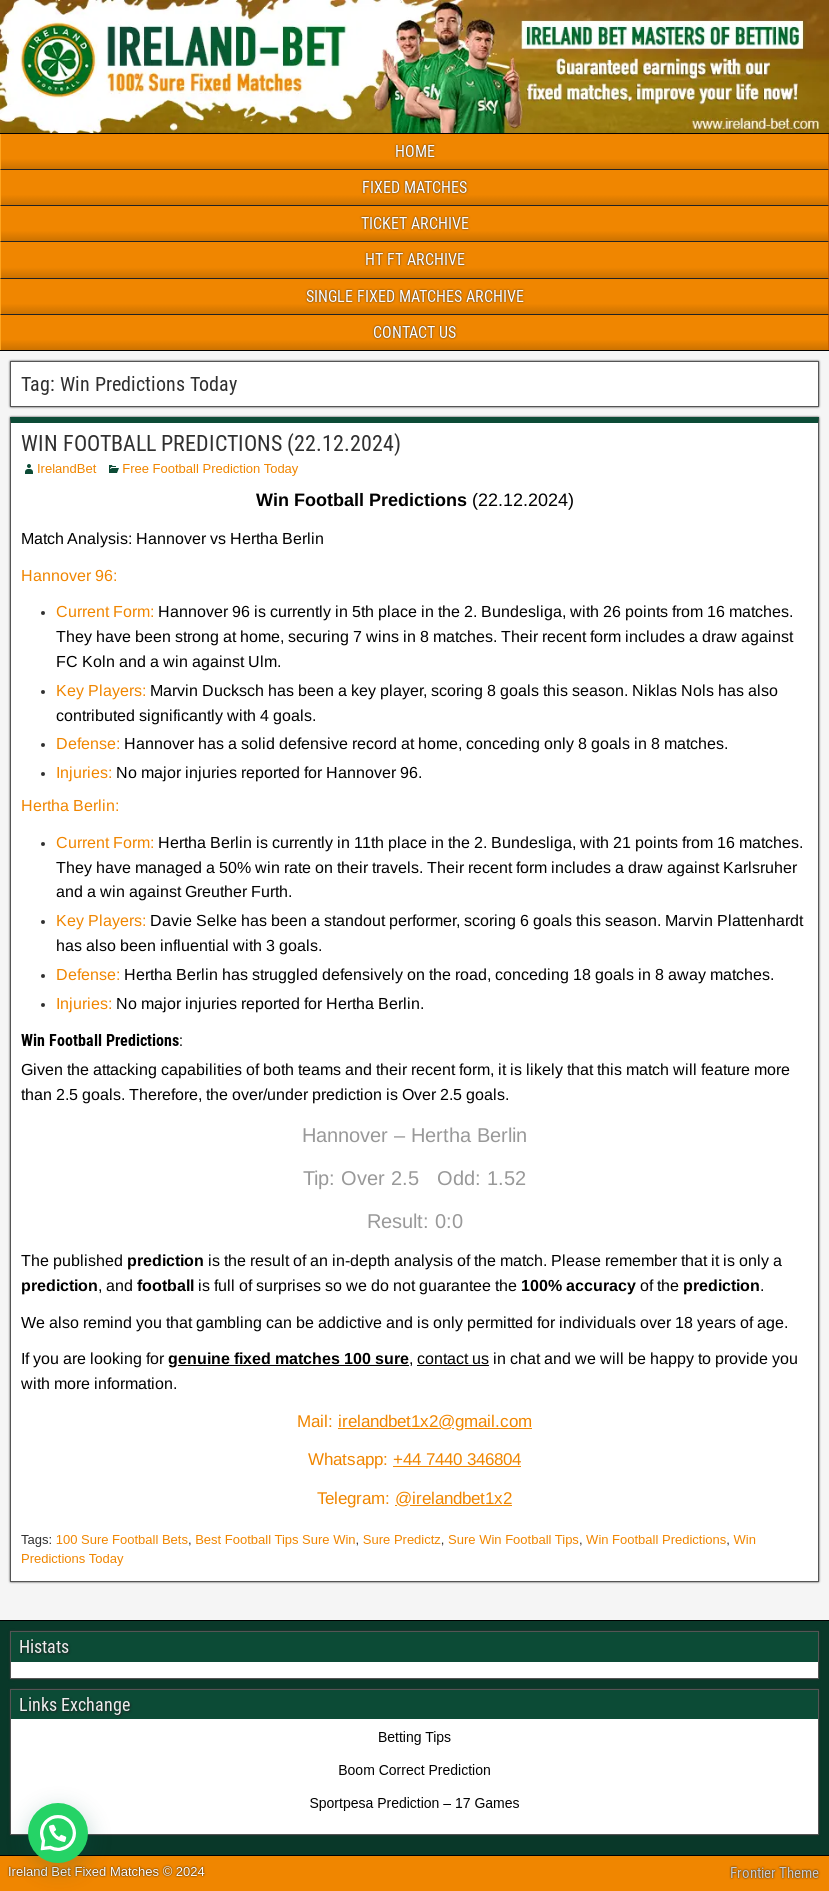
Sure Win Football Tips (513, 1539)
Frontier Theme (774, 1873)
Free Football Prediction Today (210, 468)
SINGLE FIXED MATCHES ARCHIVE (415, 296)
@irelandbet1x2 (453, 1498)
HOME (415, 151)
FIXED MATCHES (414, 187)
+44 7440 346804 (457, 1459)
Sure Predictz (402, 1539)
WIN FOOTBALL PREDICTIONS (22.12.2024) (211, 443)
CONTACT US (414, 332)
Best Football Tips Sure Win (275, 1539)
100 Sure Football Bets (122, 1539)
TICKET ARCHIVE (415, 223)
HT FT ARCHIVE (415, 259)
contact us (453, 1358)
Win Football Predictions (656, 1539)
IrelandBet (66, 468)
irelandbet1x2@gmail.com (435, 1421)
